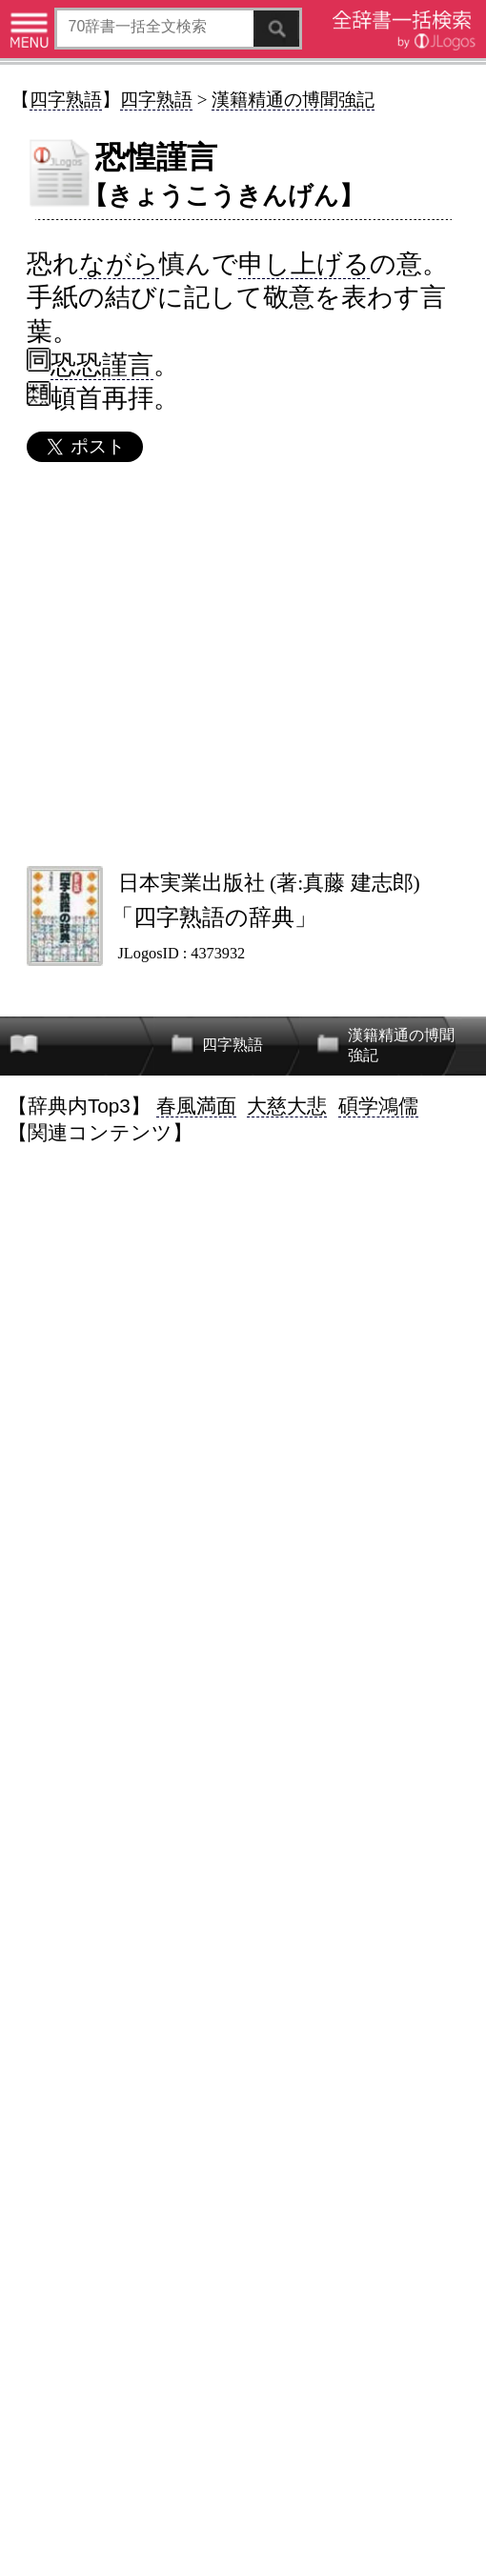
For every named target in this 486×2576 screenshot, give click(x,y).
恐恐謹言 (102, 364)
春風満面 (196, 1106)
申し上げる (304, 263)
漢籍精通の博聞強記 (293, 100)
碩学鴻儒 (378, 1106)
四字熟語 (66, 100)
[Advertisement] (242, 663)
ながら (119, 263)
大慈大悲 (287, 1106)
